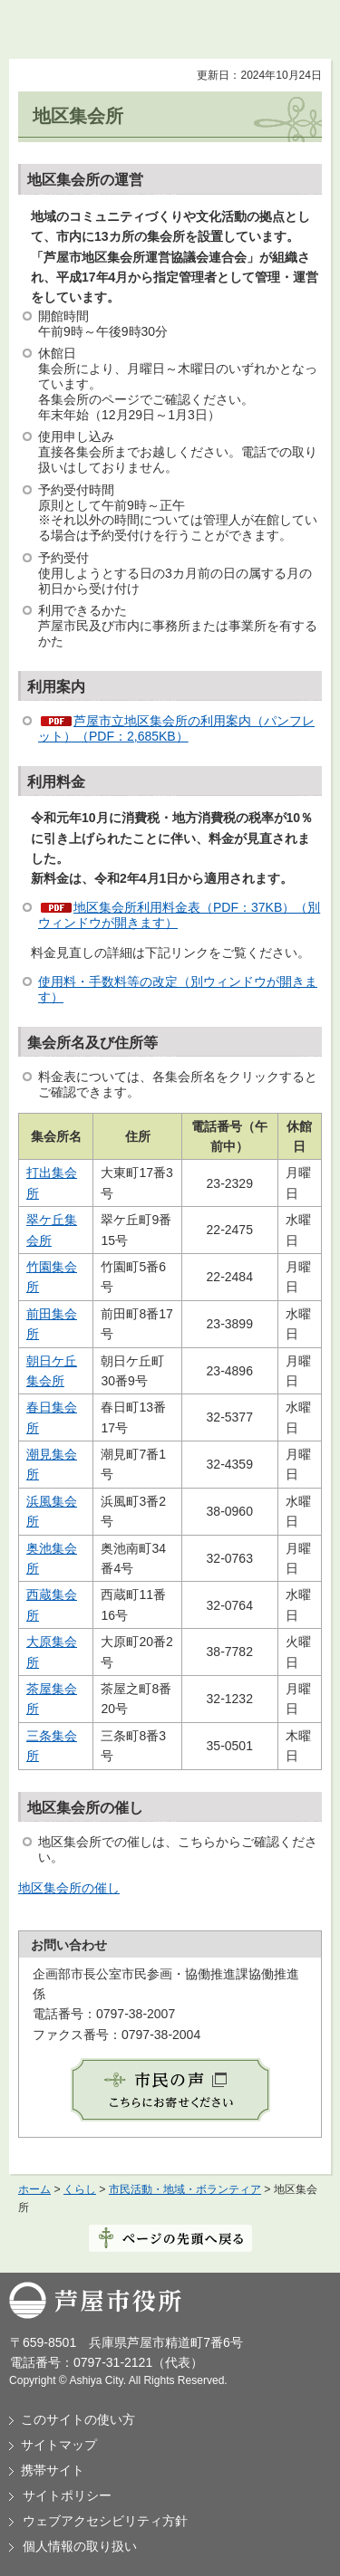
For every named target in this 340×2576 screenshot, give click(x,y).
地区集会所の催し (69, 1888)
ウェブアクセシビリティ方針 (105, 2521)
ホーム (34, 2189)
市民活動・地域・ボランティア (185, 2189)
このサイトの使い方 (78, 2419)
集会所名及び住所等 (92, 1042)
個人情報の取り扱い (80, 2546)
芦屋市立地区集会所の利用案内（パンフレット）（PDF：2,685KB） (176, 728)
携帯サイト (52, 2470)
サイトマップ (59, 2444)
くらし (79, 2189)
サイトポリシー (67, 2495)
